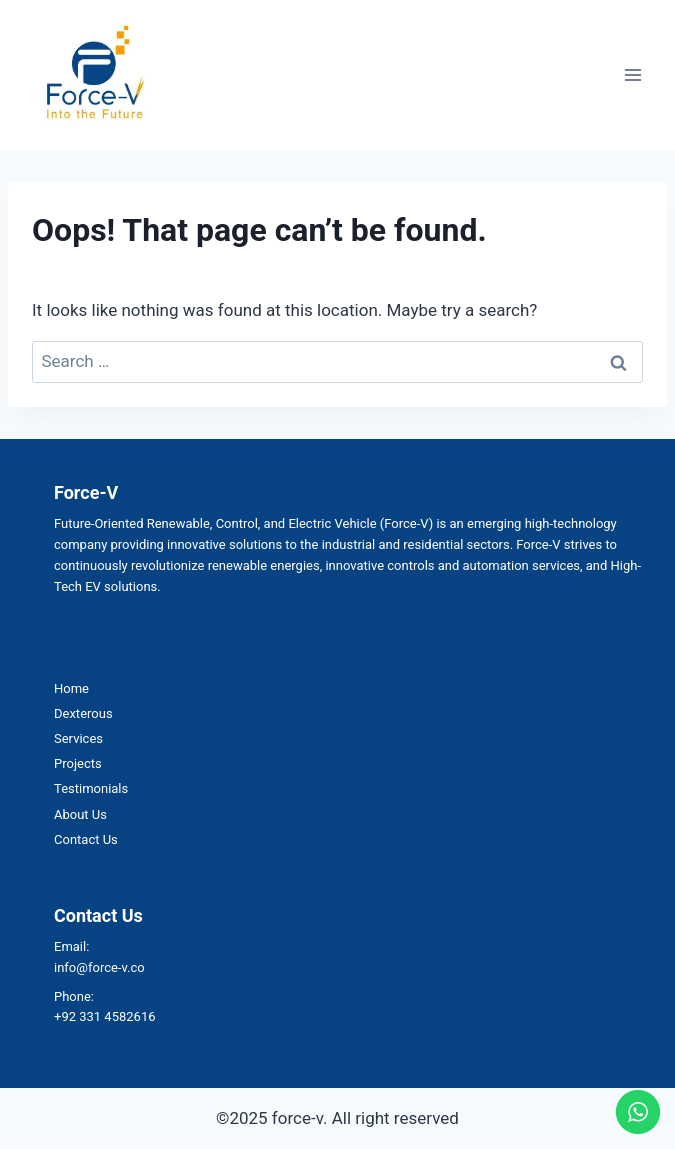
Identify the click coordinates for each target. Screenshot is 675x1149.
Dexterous (83, 713)
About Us (80, 814)
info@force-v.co (99, 967)
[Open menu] (632, 74)
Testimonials (91, 788)
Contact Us (86, 839)
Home (71, 688)
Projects (78, 763)
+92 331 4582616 (105, 1016)
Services (78, 738)
